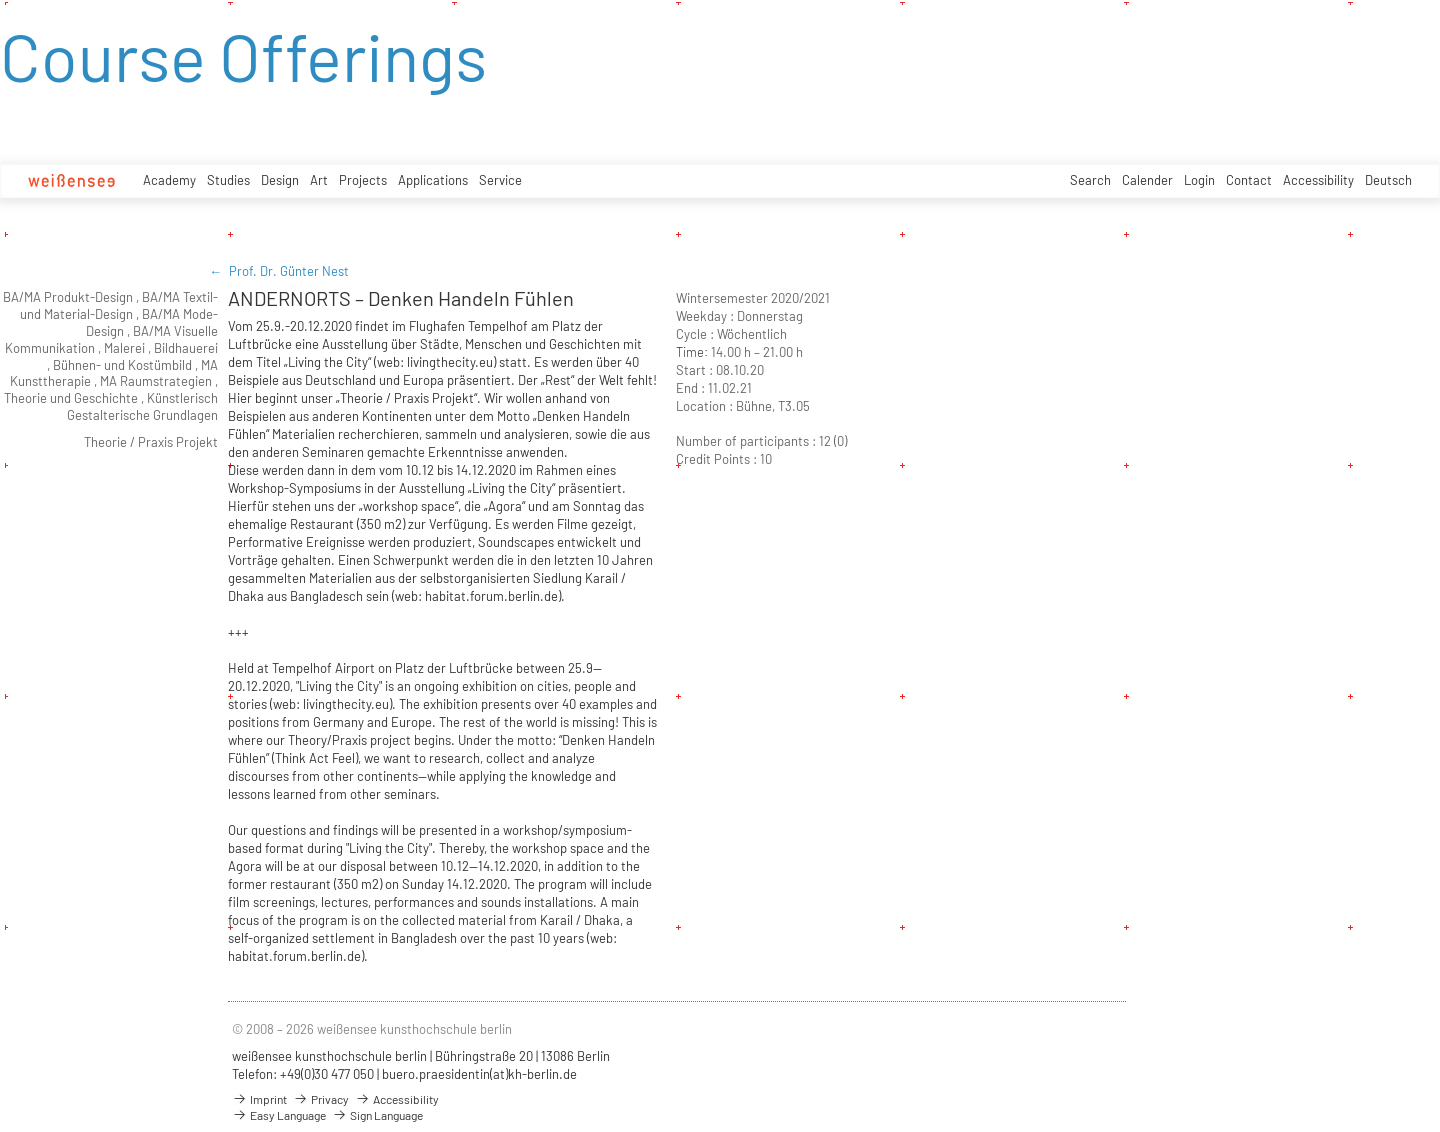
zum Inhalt (0, 0)
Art (319, 180)
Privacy (321, 1099)
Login (1199, 180)
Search (1090, 180)
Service (500, 180)
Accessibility (1318, 180)
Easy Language (279, 1115)
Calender (1147, 180)
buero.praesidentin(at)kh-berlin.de (479, 1074)
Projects (363, 180)
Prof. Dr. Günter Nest (289, 271)
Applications (433, 180)
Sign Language (377, 1115)
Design (280, 180)
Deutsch (1388, 180)
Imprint (259, 1099)
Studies (228, 180)
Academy (169, 180)
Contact (1249, 180)
